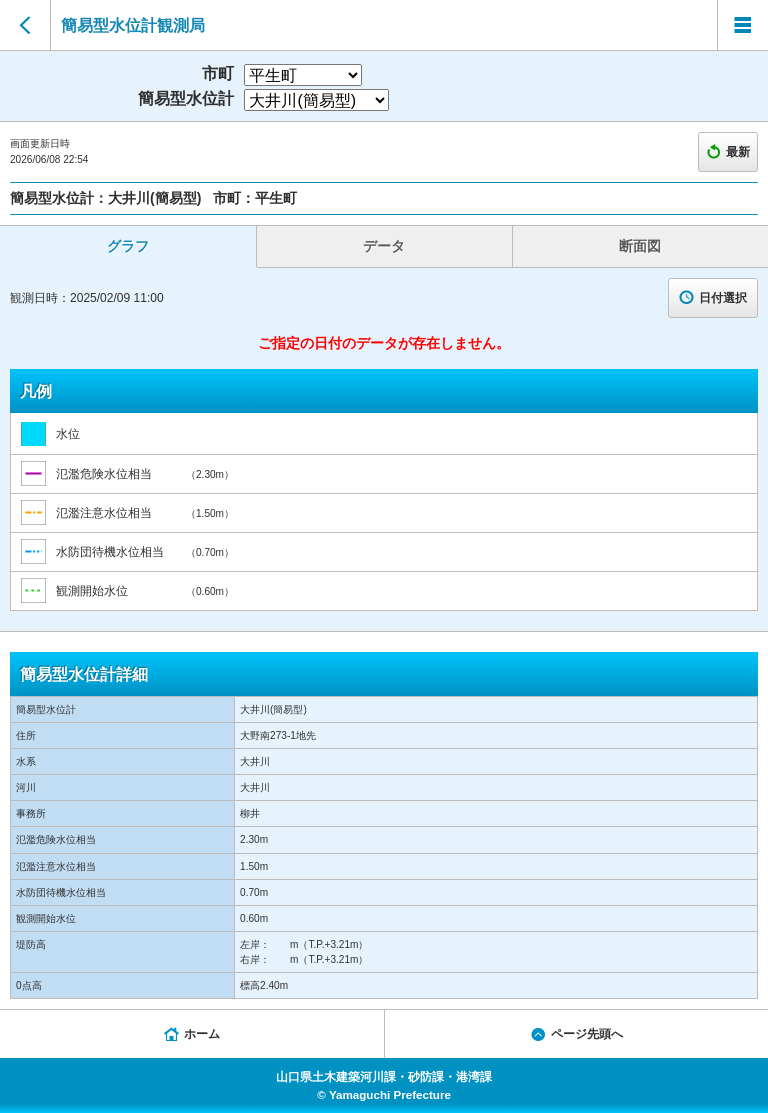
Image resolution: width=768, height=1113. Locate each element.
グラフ (128, 246)
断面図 (640, 246)
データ (384, 246)
